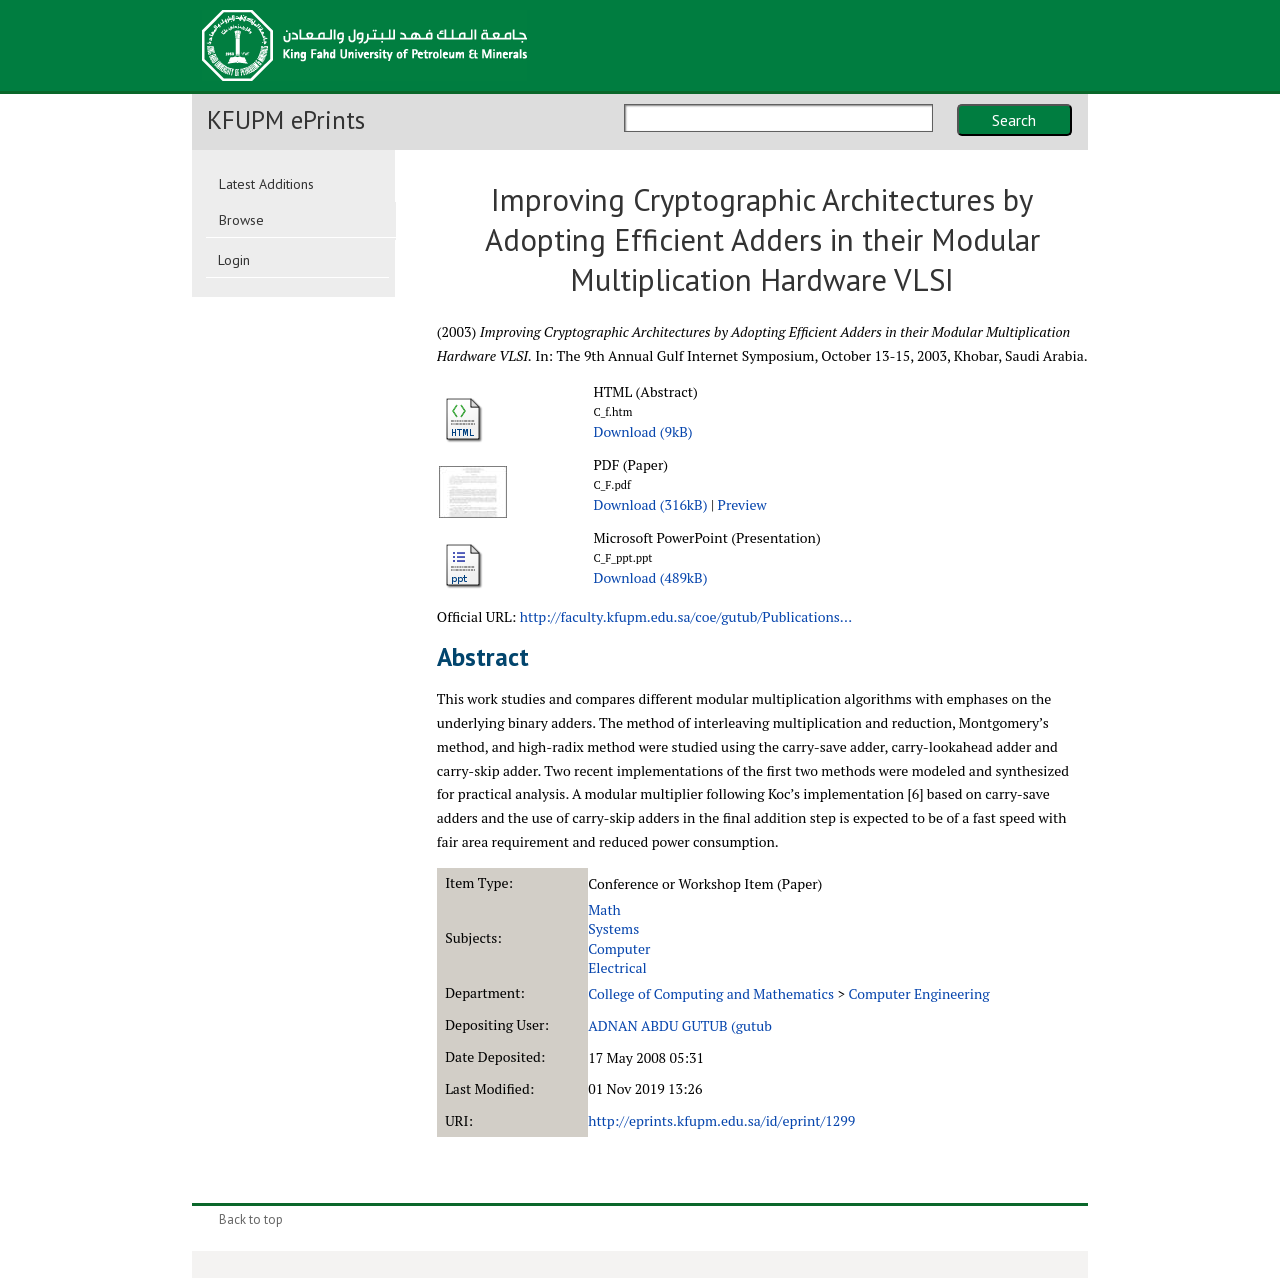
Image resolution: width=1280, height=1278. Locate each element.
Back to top (251, 1219)
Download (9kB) (642, 431)
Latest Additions (266, 184)
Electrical (617, 967)
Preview (742, 504)
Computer (619, 948)
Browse (241, 220)
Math (604, 909)
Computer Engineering (918, 993)
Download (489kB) (650, 577)
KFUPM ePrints (286, 120)
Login (234, 260)
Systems (613, 928)
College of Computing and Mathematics (711, 993)
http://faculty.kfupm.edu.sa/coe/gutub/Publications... (686, 616)
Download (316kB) (650, 504)
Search (1014, 120)
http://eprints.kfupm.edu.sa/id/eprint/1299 (721, 1120)
